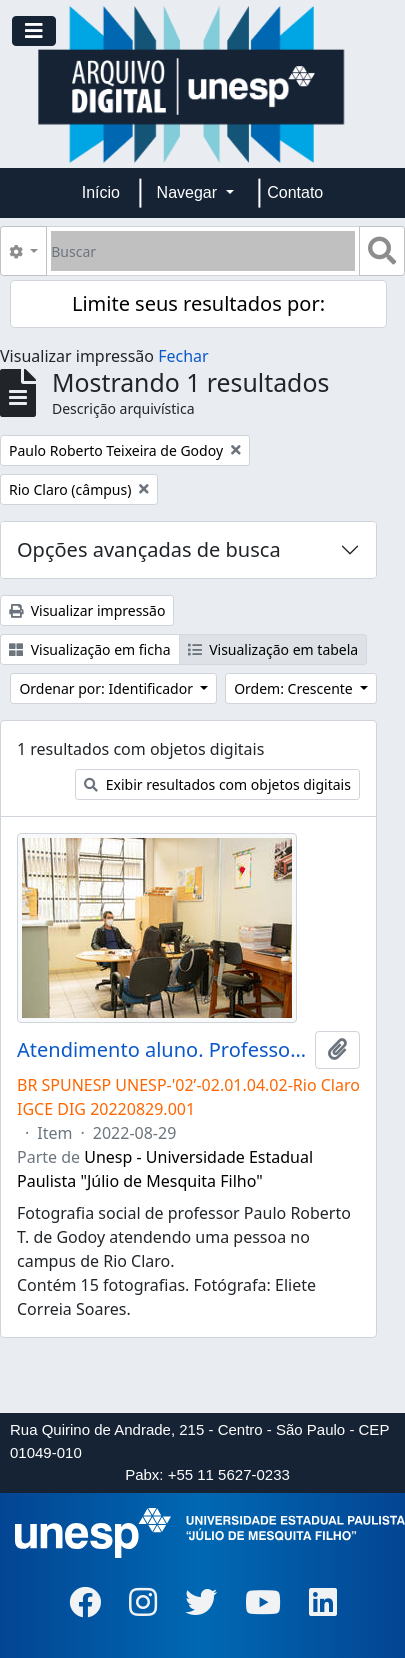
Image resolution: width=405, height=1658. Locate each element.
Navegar (189, 192)
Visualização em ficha (90, 649)
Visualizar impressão (87, 610)
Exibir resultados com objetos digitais (217, 784)
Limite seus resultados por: (198, 303)
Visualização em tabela (273, 649)
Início (101, 192)
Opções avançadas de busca (149, 549)
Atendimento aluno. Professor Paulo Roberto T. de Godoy (162, 1050)
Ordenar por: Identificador (107, 688)
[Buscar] (203, 251)
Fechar (183, 356)
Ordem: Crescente (295, 688)
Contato (295, 192)
